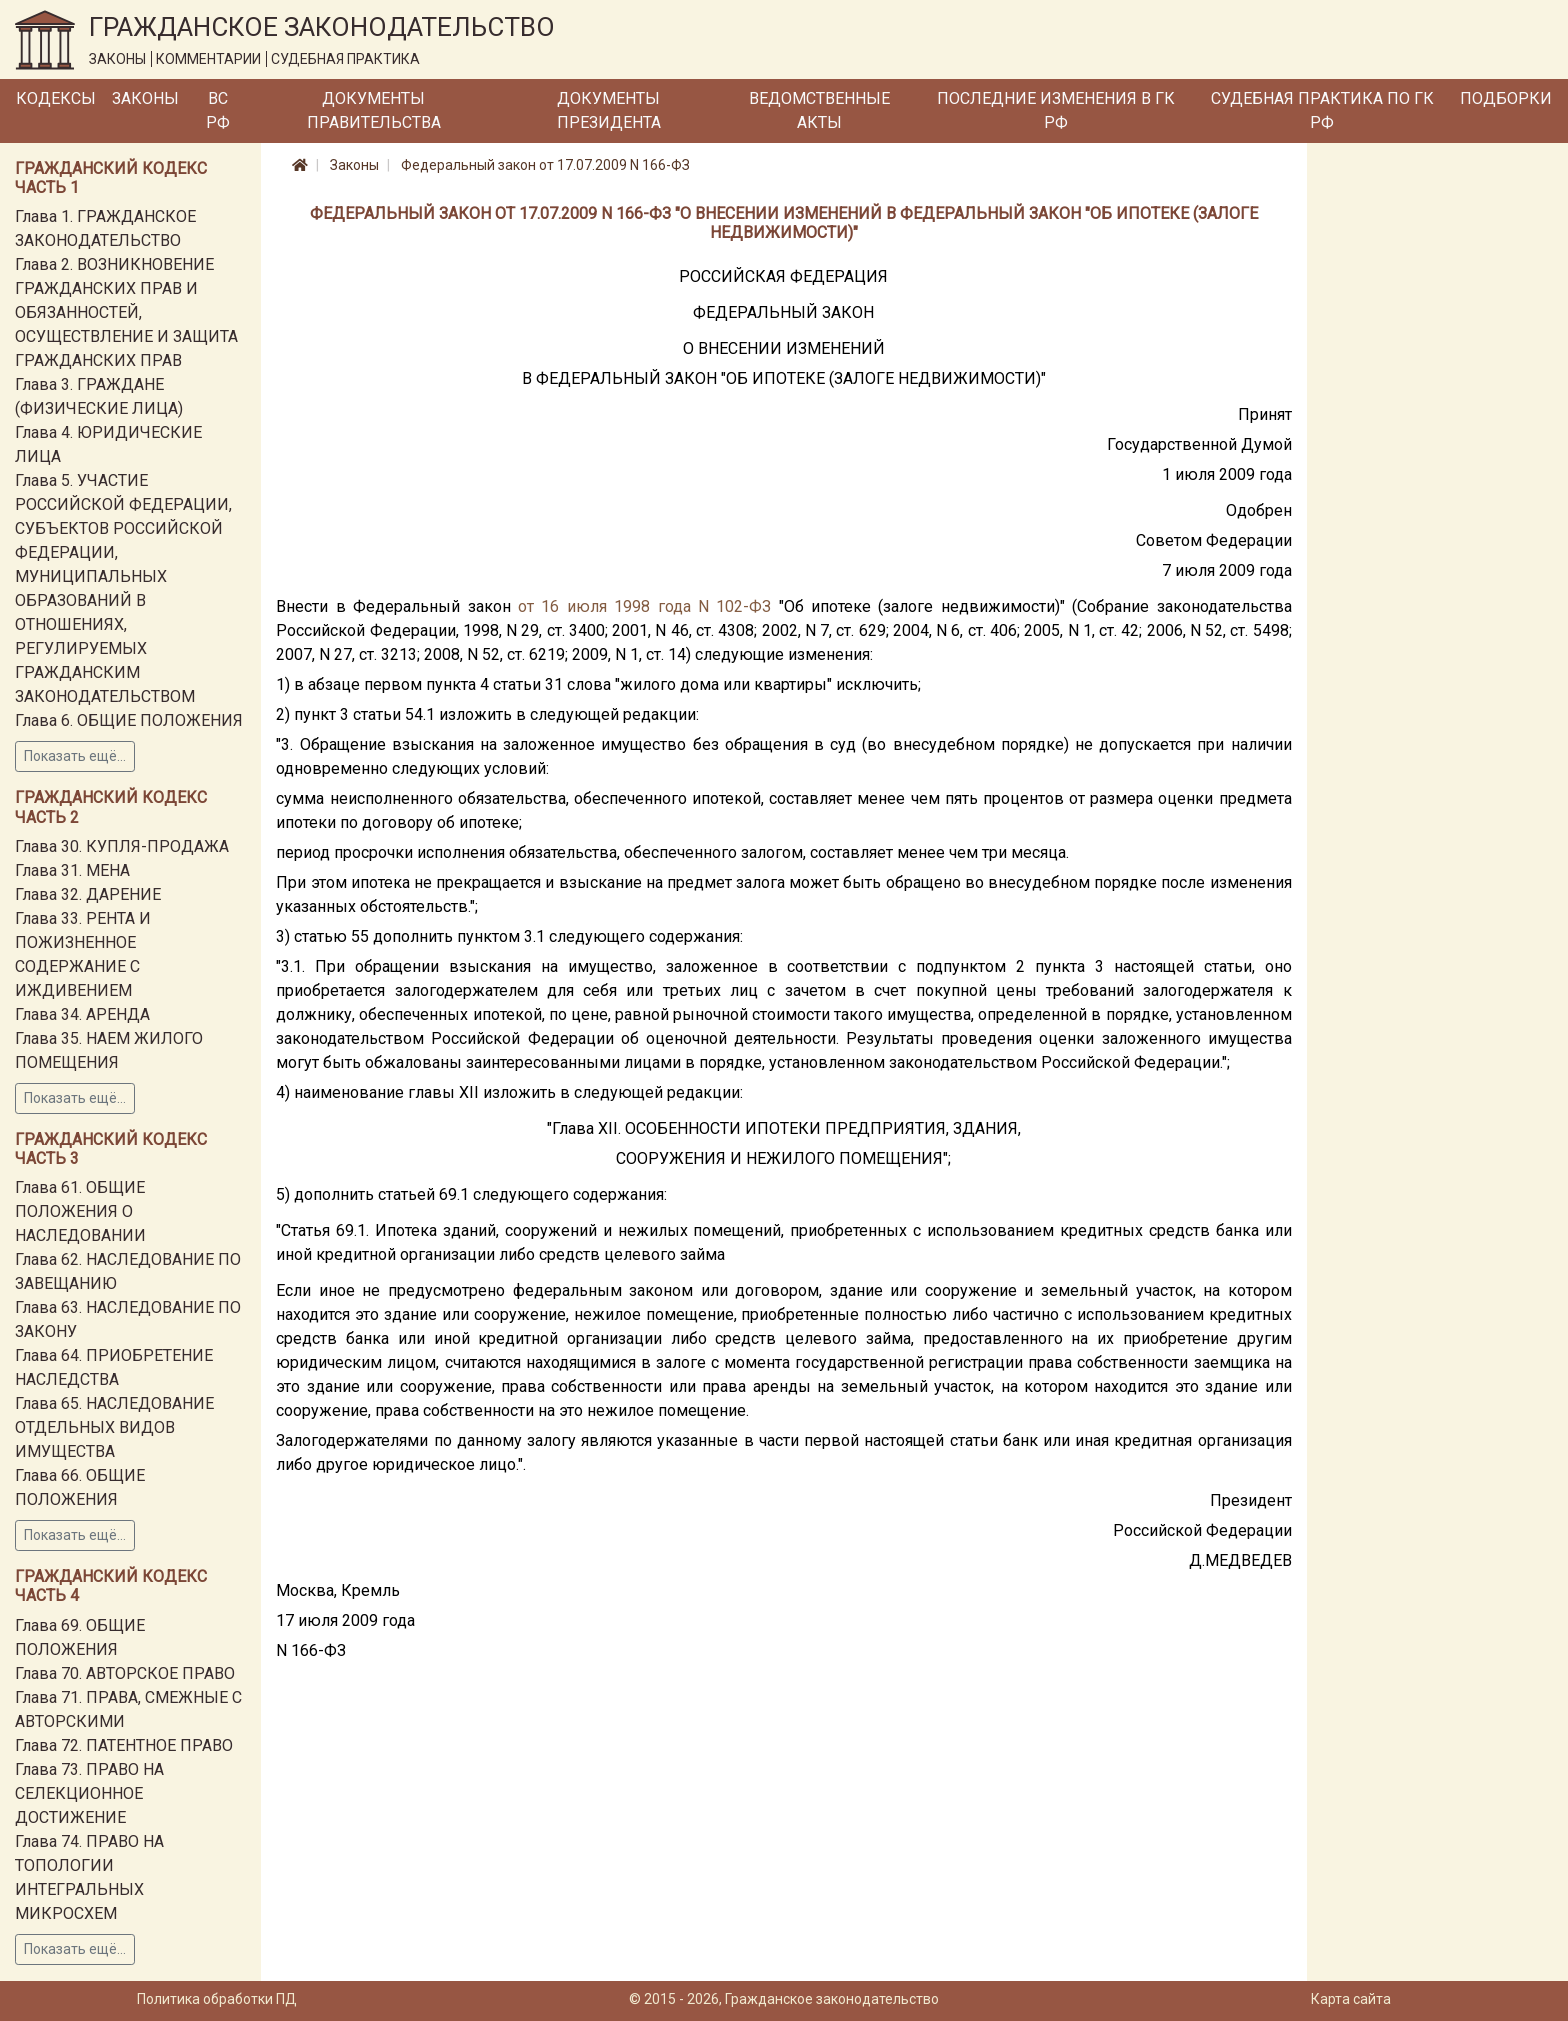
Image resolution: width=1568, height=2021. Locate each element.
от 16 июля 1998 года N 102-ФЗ (644, 606)
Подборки (1506, 98)
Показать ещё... (75, 756)
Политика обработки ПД (217, 1999)
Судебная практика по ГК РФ (1322, 110)
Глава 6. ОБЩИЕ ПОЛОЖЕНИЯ (129, 720)
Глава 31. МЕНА (72, 870)
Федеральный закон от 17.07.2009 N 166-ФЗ (545, 165)
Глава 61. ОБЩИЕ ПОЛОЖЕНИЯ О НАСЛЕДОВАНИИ (80, 1211)
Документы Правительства (374, 110)
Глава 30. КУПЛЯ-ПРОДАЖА (122, 846)
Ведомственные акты (819, 110)
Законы (145, 98)
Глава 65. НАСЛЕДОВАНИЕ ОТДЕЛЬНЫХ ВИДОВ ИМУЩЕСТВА (114, 1427)
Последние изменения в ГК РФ (1056, 110)
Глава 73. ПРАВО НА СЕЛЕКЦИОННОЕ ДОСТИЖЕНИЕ (89, 1793)
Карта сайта (1351, 1999)
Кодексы (56, 98)
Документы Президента (609, 110)
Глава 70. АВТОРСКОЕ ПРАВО (125, 1673)
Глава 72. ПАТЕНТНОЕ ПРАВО (124, 1745)
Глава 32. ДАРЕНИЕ (88, 894)
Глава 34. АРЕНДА (82, 1014)
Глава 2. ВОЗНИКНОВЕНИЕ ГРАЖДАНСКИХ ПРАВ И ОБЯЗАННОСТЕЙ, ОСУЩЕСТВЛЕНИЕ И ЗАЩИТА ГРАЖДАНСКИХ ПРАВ (126, 312)
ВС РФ (218, 110)
